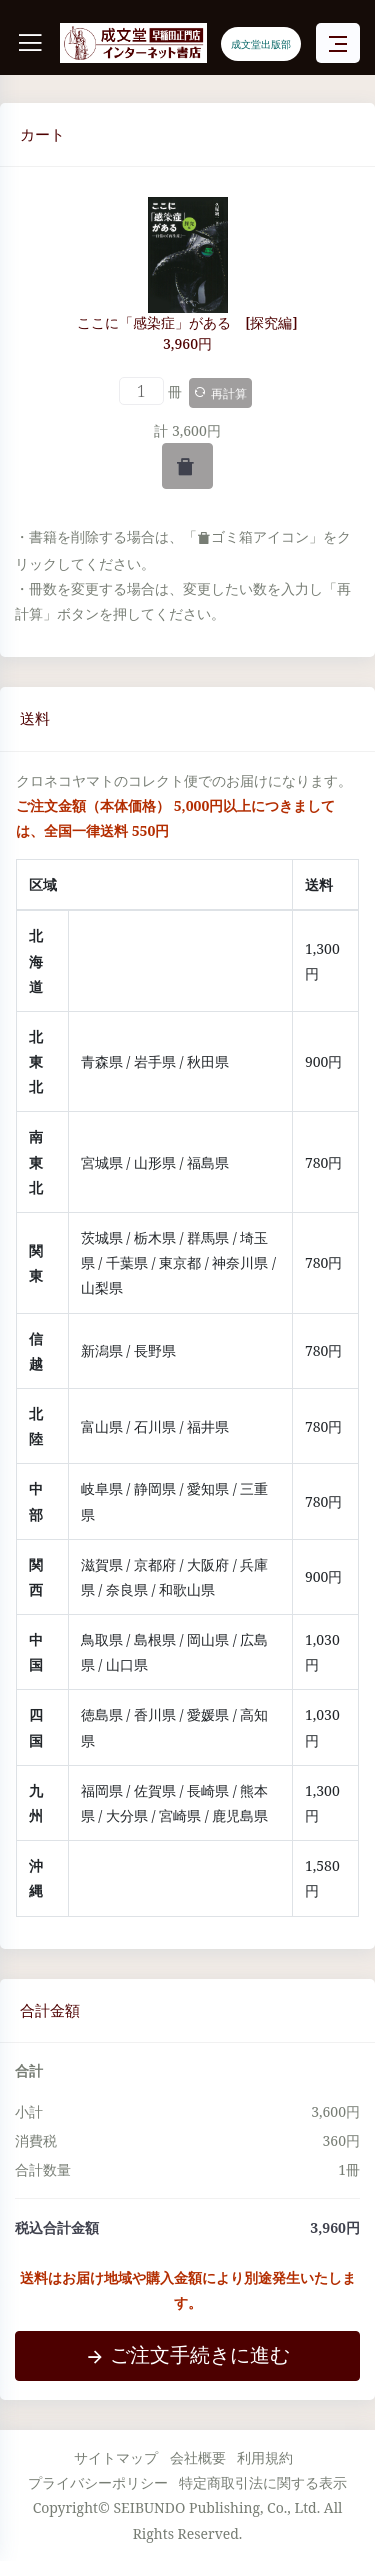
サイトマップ (116, 2457)
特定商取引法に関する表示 (263, 2482)
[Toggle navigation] (338, 43)
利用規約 (265, 2457)
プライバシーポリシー (98, 2482)
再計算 (220, 393)
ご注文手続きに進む (187, 2354)
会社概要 (198, 2457)
